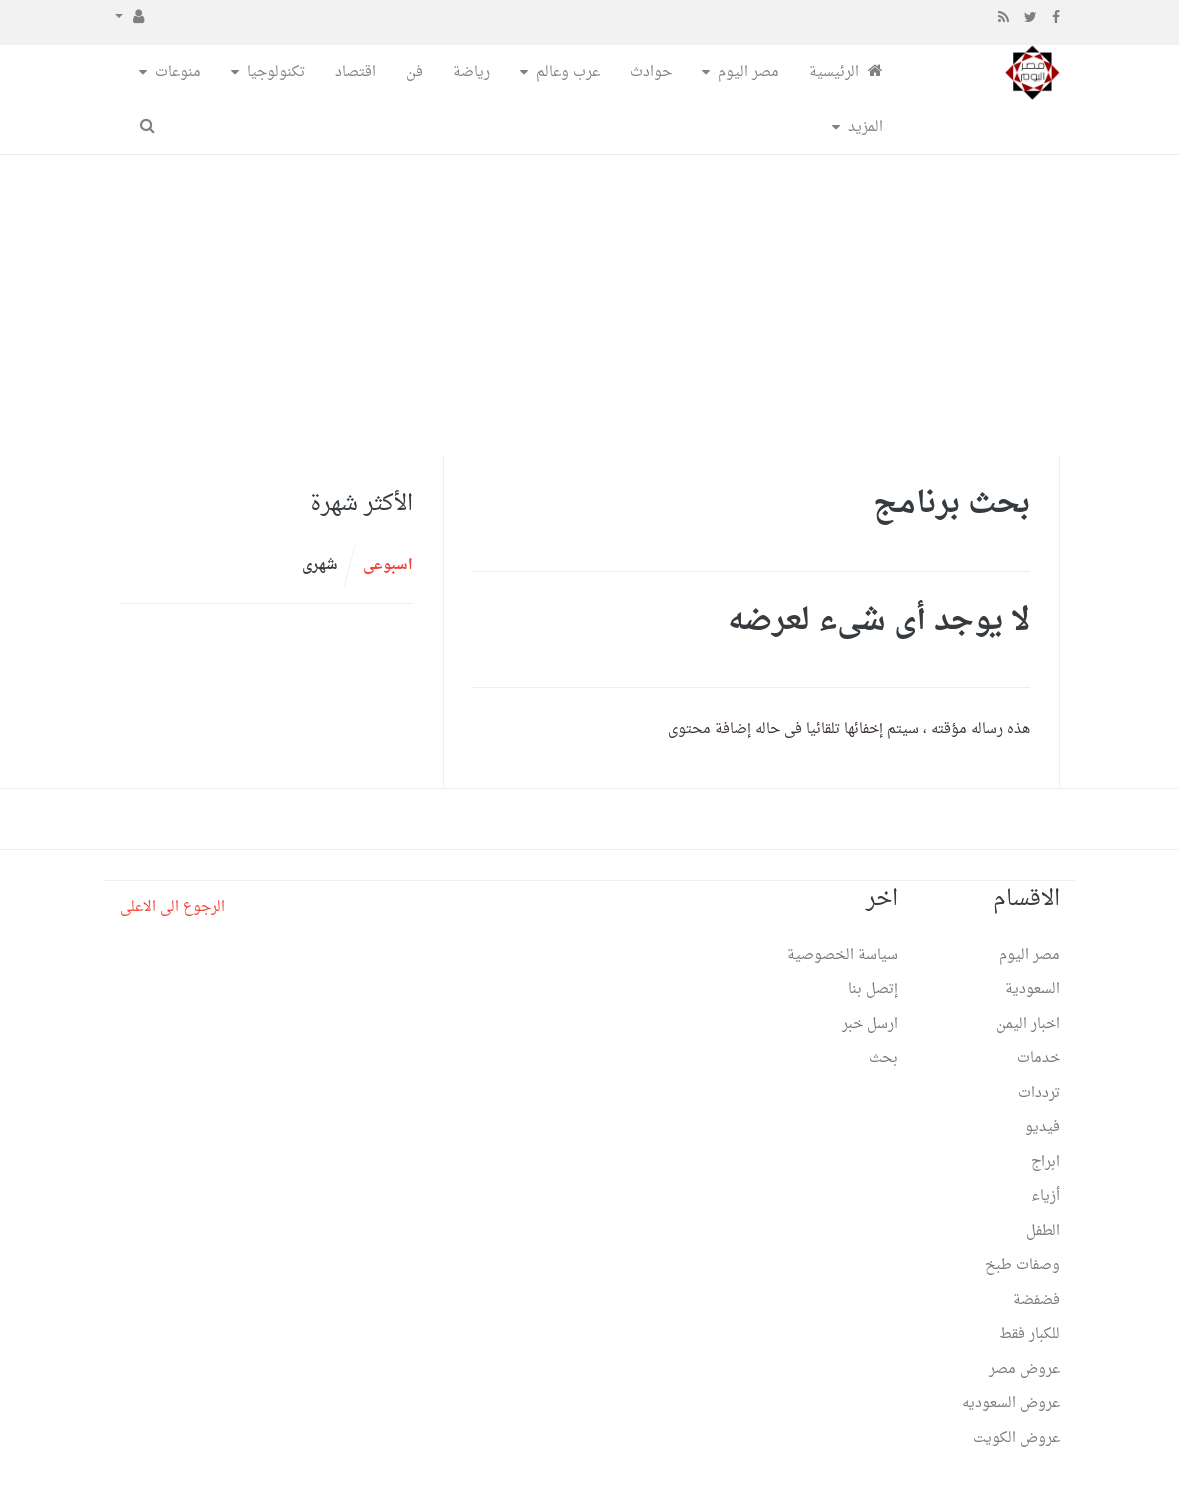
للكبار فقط (1029, 1334)
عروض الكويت (1016, 1438)
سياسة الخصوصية (842, 955)
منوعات (178, 72)
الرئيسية (846, 72)
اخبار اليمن (1028, 1024)
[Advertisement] (589, 305)
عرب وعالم (568, 72)
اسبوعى (388, 565)
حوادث (651, 72)
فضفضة (1036, 1300)
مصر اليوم (748, 72)
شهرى (320, 565)
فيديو (1042, 1127)
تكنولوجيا (276, 72)
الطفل (1043, 1231)
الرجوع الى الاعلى (172, 907)
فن (414, 72)
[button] (129, 18)
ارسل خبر (870, 1024)
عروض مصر (1024, 1369)
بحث (883, 1058)
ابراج (1045, 1162)
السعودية (1032, 989)
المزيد (865, 127)
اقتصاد (355, 72)
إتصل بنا (873, 989)
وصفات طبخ (1022, 1265)
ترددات (1039, 1093)
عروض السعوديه (1011, 1403)
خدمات (1038, 1058)
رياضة (471, 72)
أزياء (1045, 1196)
